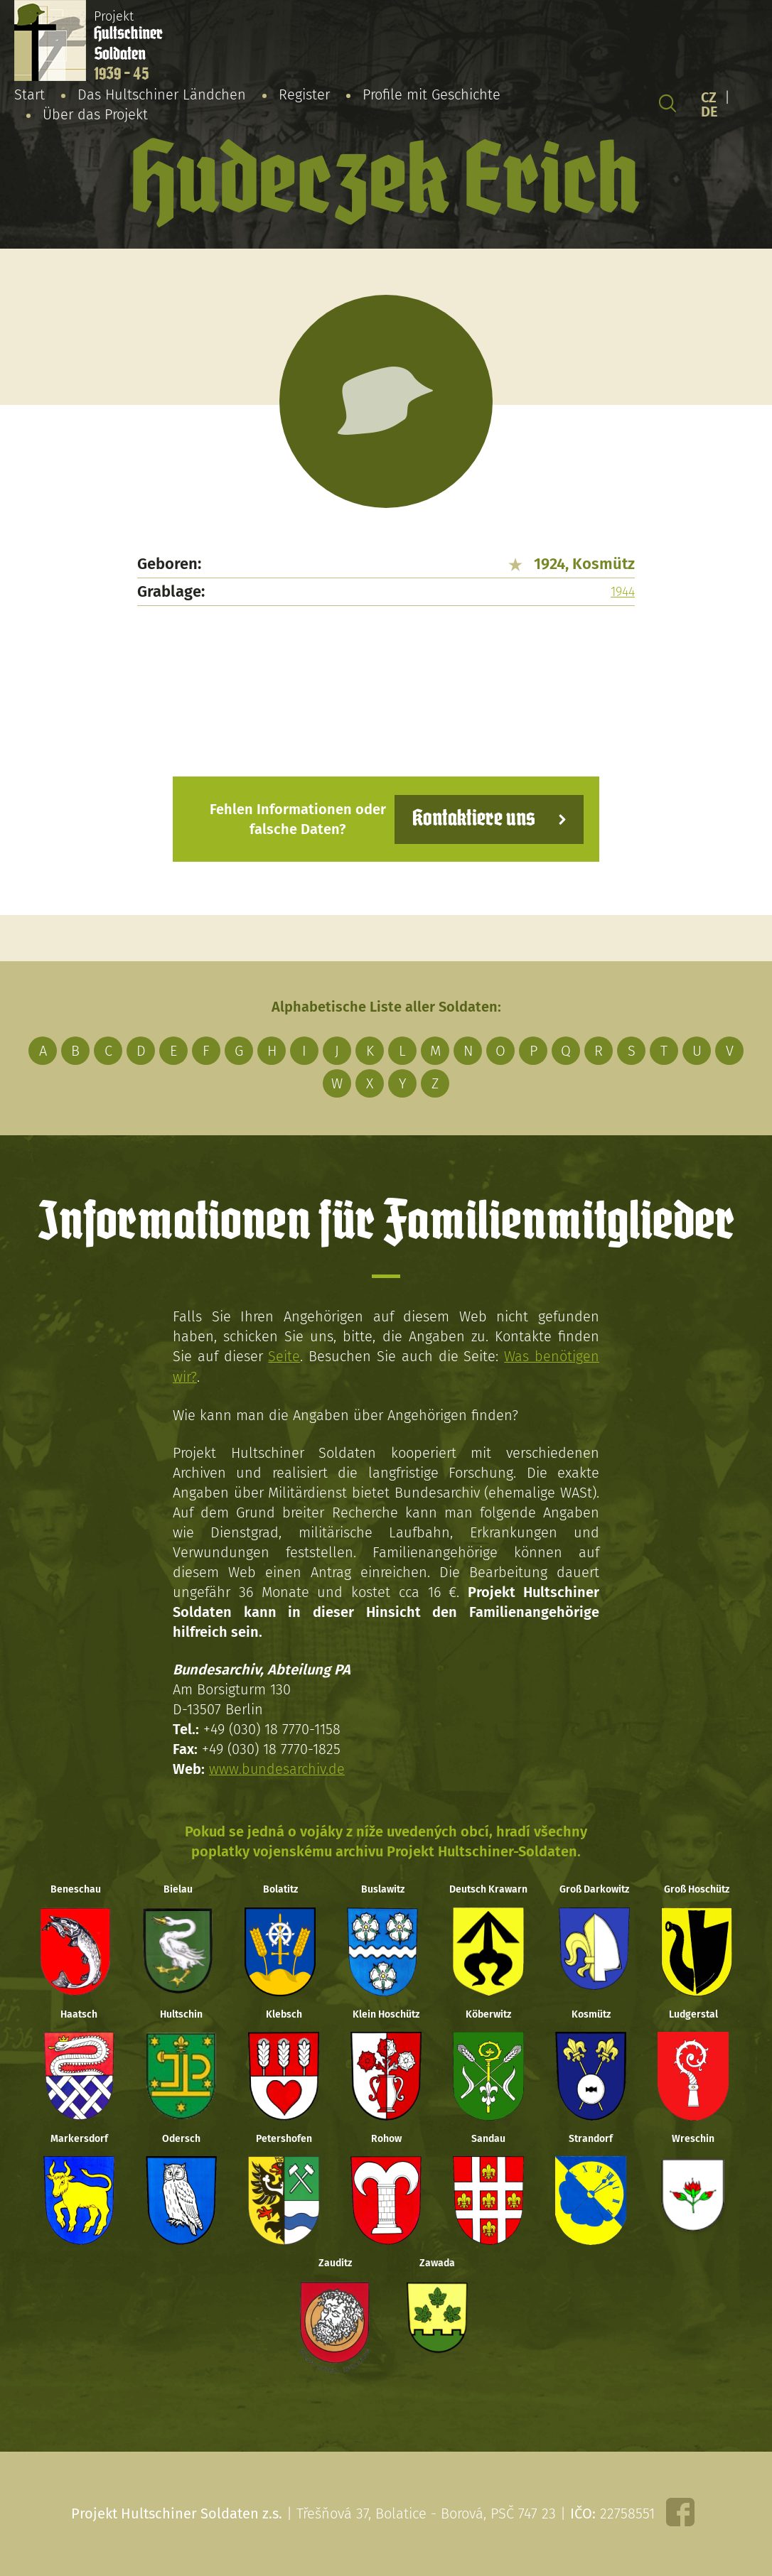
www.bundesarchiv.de (277, 1767)
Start (29, 94)
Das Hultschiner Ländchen (161, 94)
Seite (284, 1356)
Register (304, 94)
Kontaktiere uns (473, 818)
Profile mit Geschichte (431, 94)
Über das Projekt (95, 114)
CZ (709, 97)
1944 (623, 591)
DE (709, 111)
